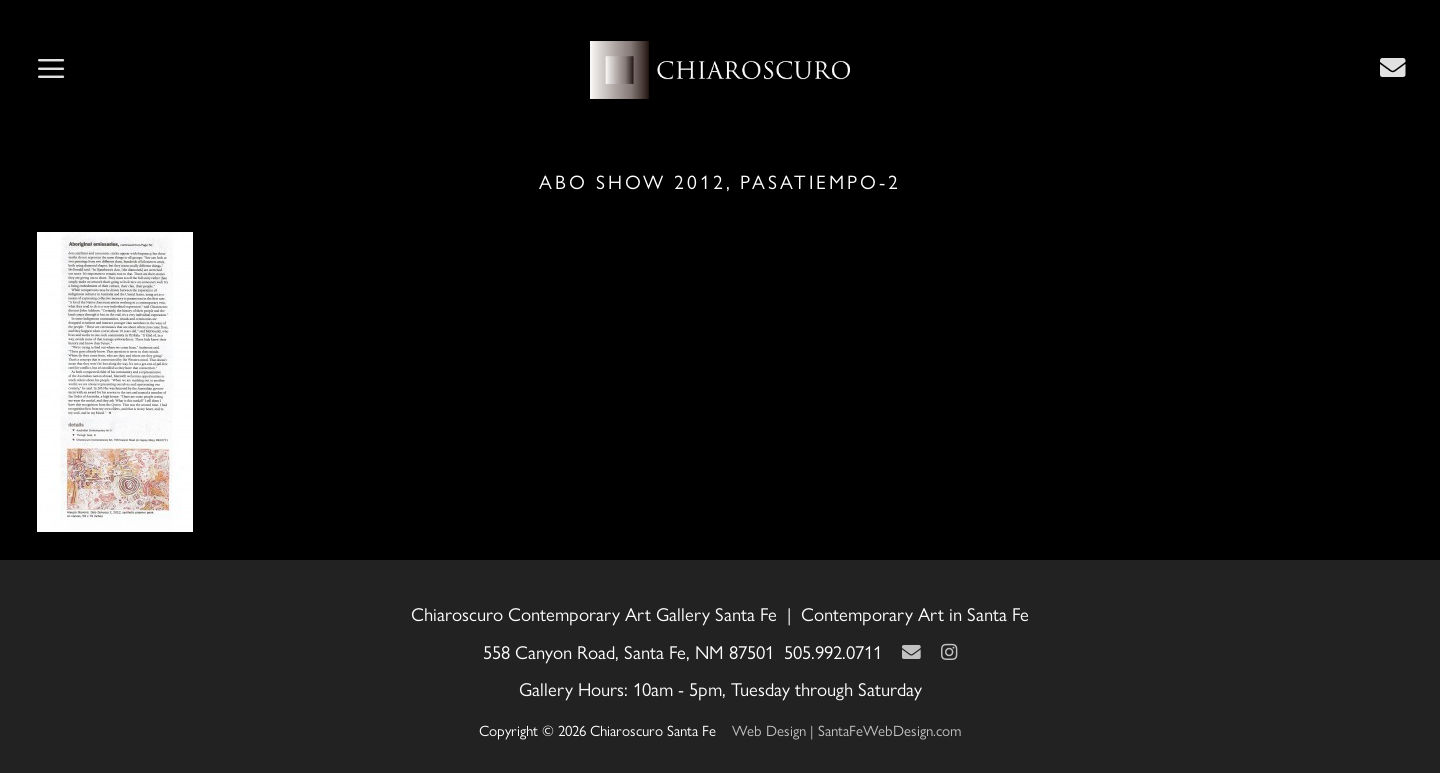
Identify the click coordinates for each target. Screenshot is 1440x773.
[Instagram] (949, 651)
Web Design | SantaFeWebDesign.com (847, 729)
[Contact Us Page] (1393, 67)
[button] (51, 70)
